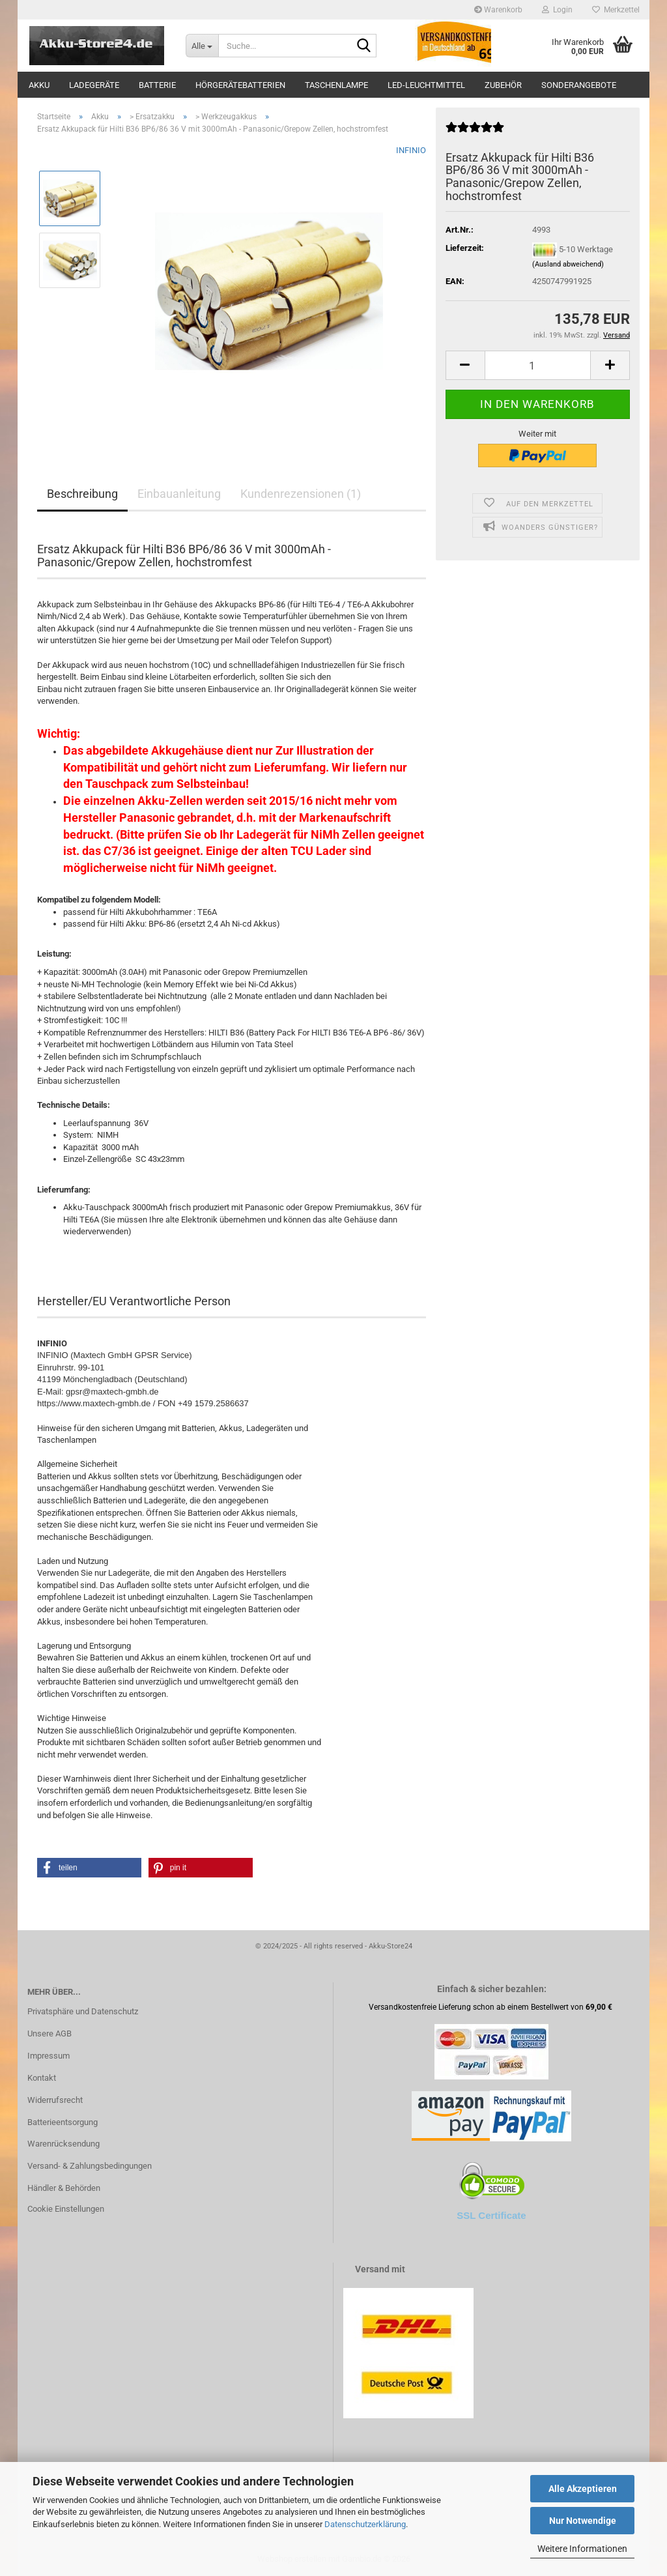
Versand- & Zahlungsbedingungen (89, 2166)
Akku (39, 85)
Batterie (157, 85)
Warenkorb (498, 9)
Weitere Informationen (582, 2548)
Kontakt (41, 2078)
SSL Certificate (491, 2215)
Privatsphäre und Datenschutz (82, 2011)
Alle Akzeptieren (582, 2488)
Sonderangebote (578, 85)
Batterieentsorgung (62, 2122)
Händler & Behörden (63, 2188)
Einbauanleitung (179, 493)
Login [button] (557, 9)
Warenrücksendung (63, 2144)
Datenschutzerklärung (365, 2524)
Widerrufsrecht (55, 2100)
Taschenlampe (336, 85)
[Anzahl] (538, 365)
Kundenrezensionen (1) (300, 493)
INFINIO (411, 150)
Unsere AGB (49, 2033)
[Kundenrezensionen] (475, 132)
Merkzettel (616, 9)
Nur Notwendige (582, 2520)
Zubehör (503, 85)
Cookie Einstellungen (65, 2209)
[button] (465, 365)
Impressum (48, 2056)
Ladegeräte (94, 85)
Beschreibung (82, 493)
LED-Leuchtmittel (426, 85)
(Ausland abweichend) (568, 264)
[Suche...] (202, 45)
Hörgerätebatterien (240, 85)
